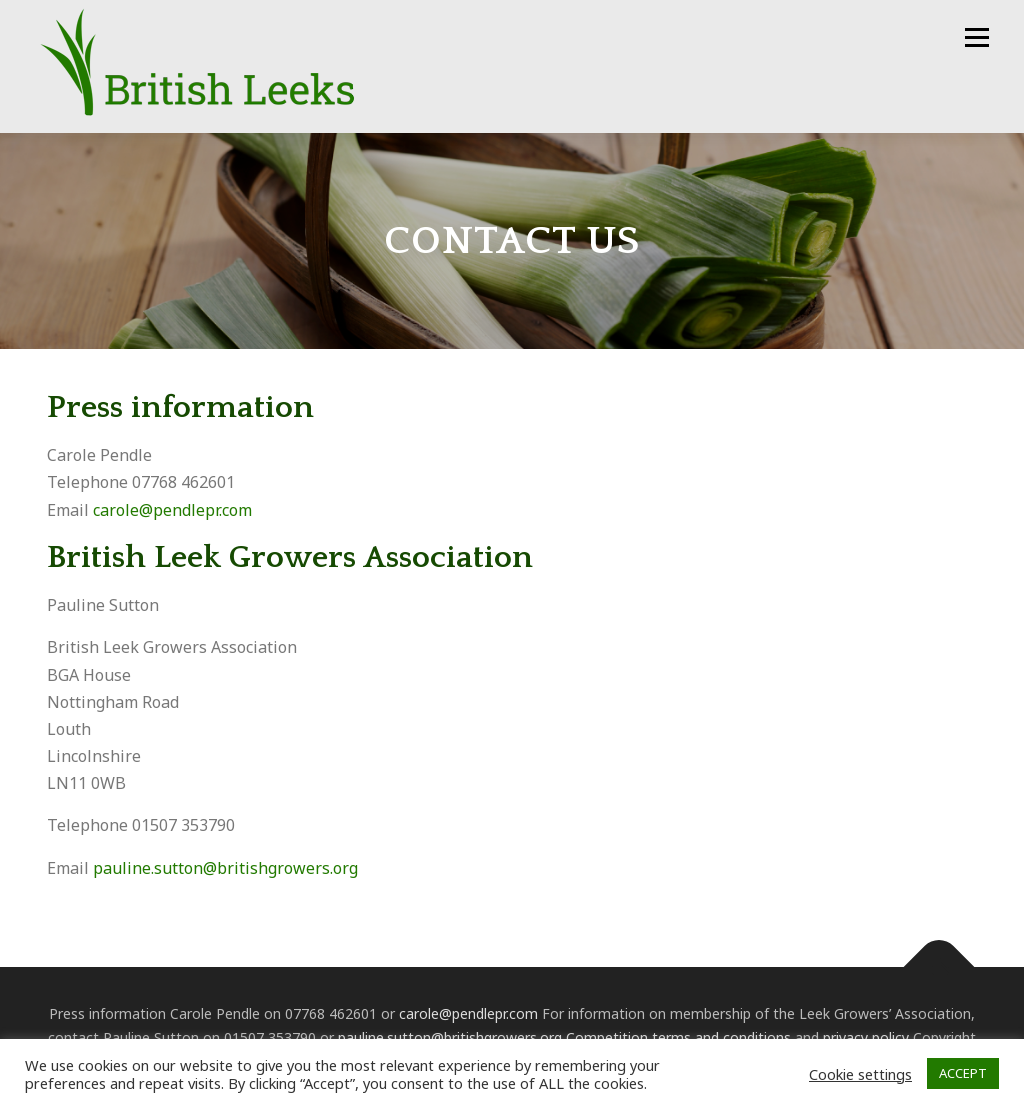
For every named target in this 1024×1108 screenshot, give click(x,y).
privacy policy (866, 1037)
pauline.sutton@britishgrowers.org (225, 868)
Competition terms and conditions (678, 1037)
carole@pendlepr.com (172, 510)
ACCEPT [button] (963, 1073)
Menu (976, 37)
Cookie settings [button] (860, 1074)
